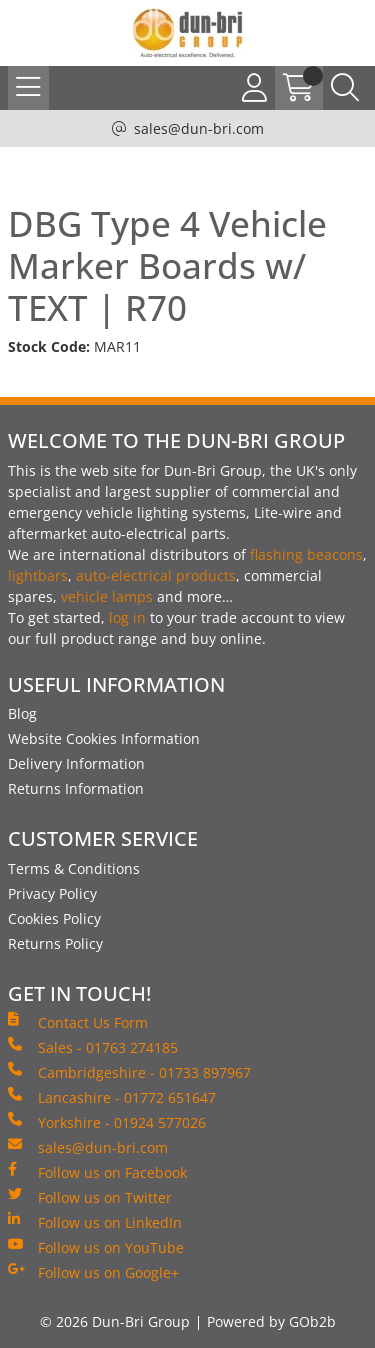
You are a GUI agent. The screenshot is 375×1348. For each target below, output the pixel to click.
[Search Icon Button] (345, 88)
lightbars (38, 575)
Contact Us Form (78, 1022)
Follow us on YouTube (96, 1247)
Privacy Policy (52, 893)
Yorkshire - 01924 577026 (107, 1122)
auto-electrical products (156, 575)
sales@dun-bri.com (199, 128)
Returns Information (76, 788)
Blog (22, 713)
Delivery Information (76, 763)
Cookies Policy (54, 918)
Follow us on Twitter (90, 1197)
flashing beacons (306, 554)
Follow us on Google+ (93, 1272)
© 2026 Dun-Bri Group (115, 1321)
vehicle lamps (107, 596)
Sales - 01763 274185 (93, 1047)
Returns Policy (55, 943)
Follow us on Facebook (97, 1172)
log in (127, 617)
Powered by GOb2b (271, 1321)
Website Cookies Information (104, 738)
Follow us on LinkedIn (95, 1222)
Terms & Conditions (74, 868)
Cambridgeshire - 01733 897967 (129, 1072)
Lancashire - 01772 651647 (112, 1097)
